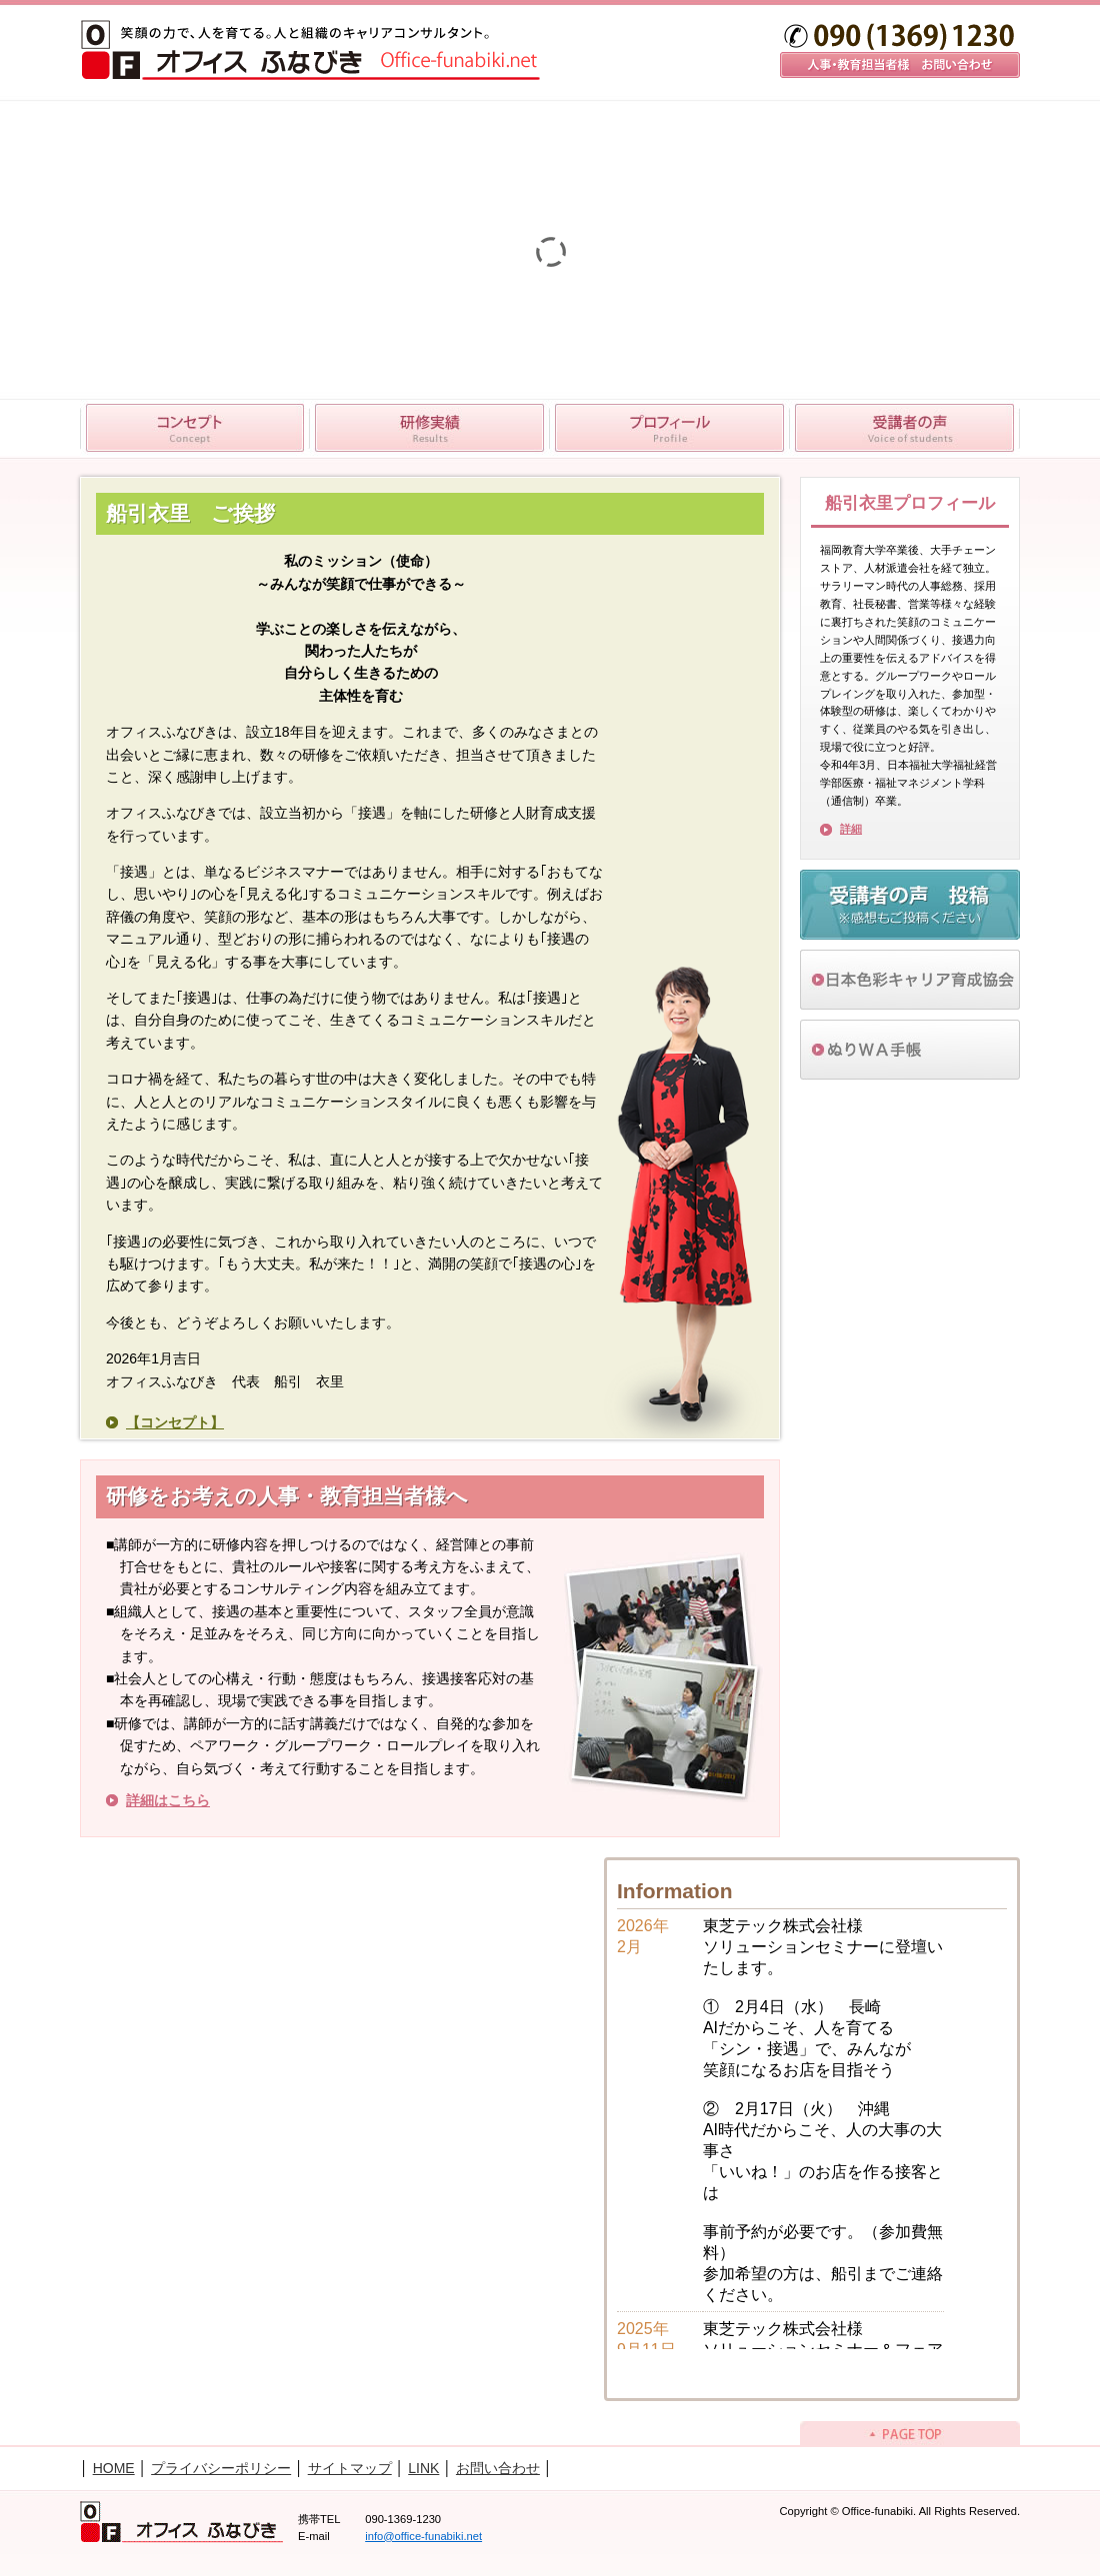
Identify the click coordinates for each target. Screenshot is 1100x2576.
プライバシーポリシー (221, 2468)
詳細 (851, 829)
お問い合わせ (498, 2468)
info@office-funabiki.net (423, 2536)
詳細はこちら (168, 1800)
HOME (114, 2468)
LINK (423, 2468)
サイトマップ (350, 2468)
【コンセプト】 (175, 1422)
